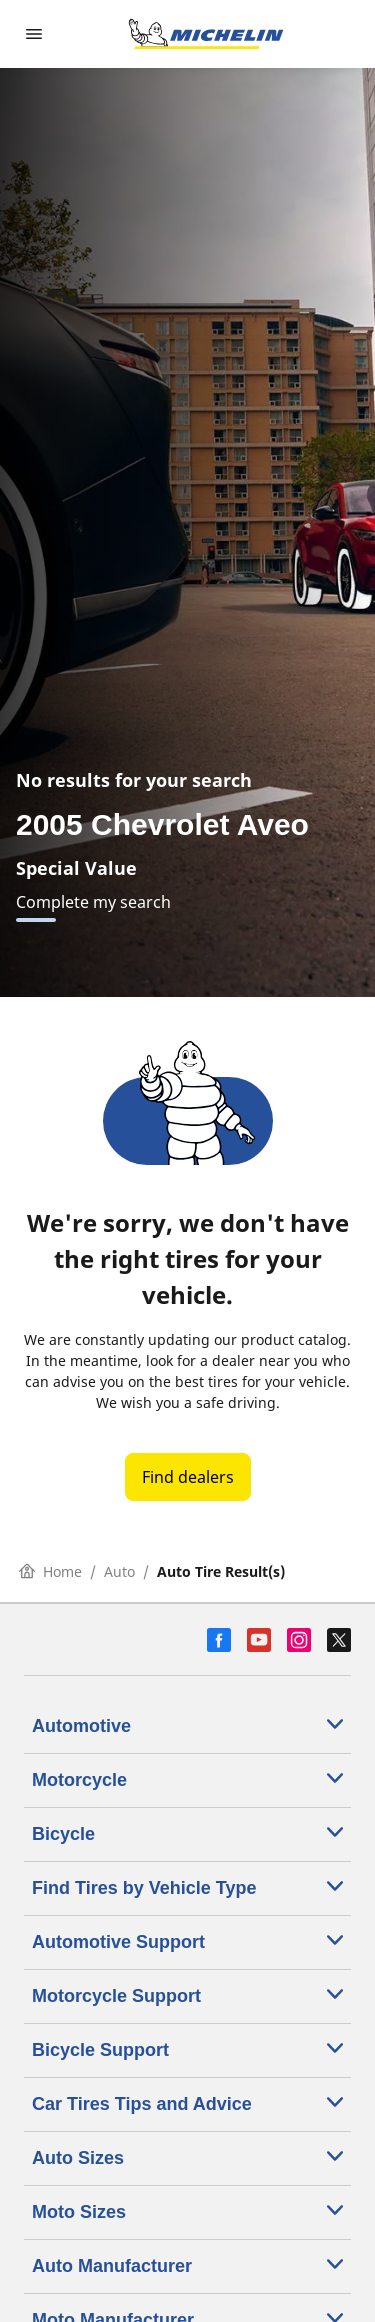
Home (50, 1571)
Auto (119, 1571)
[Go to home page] (206, 34)
